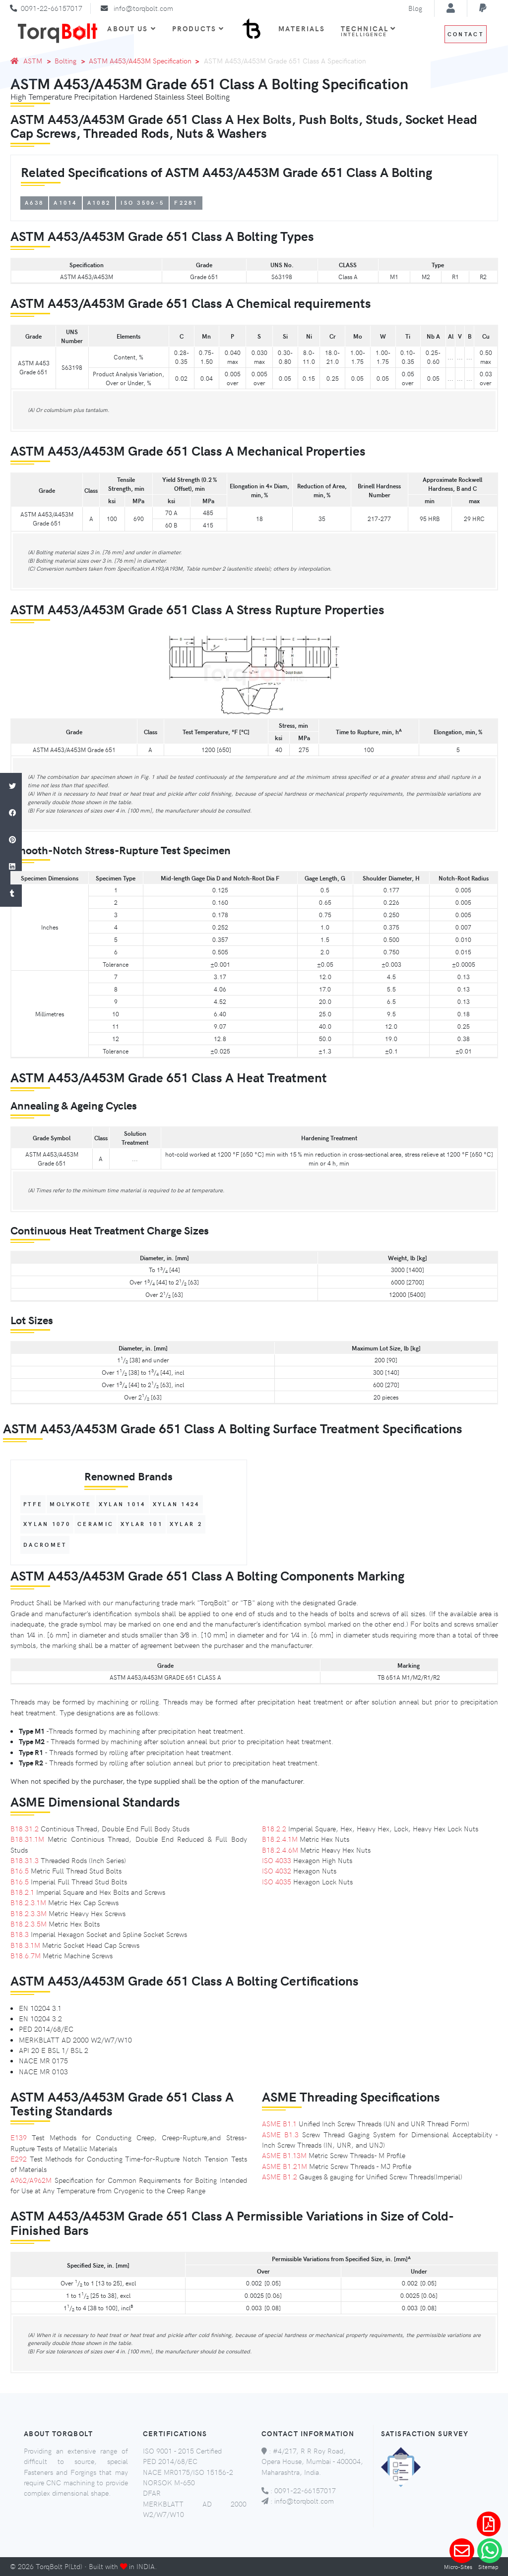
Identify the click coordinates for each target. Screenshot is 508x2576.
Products (198, 28)
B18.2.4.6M (280, 1850)
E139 (18, 2137)
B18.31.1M (27, 1839)
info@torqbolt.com (143, 8)
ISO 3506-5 (142, 202)
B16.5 (19, 1870)
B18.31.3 (24, 1860)
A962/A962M (31, 2180)
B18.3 (19, 1934)
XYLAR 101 (142, 1523)
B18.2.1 (22, 1892)
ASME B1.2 (279, 2176)
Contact (465, 34)
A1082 (99, 202)
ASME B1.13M (284, 2155)
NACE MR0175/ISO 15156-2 (188, 2472)
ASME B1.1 (279, 2123)
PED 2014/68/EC (170, 2461)
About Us (131, 28)
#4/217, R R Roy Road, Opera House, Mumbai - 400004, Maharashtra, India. (312, 2461)
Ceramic (95, 1523)
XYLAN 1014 (122, 1504)
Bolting (59, 60)
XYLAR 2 (186, 1523)
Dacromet (44, 1544)
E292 (18, 2159)
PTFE (33, 1504)
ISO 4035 (276, 1881)
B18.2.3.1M (28, 1902)
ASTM (32, 60)
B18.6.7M (25, 1955)
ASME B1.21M (284, 2166)
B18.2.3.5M (28, 1924)
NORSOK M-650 (169, 2482)
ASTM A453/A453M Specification (140, 60)
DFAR (152, 2493)
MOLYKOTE (70, 1504)
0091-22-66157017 (51, 8)
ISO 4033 (276, 1860)
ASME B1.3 (280, 2134)
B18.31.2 (24, 1828)
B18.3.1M (25, 1945)
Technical (368, 30)
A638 (34, 202)
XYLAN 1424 (176, 1504)
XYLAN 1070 (46, 1523)
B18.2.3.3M (28, 1913)
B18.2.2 (274, 1828)
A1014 (65, 202)
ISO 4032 (276, 1870)
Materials (301, 28)
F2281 (186, 202)
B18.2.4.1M (280, 1839)
